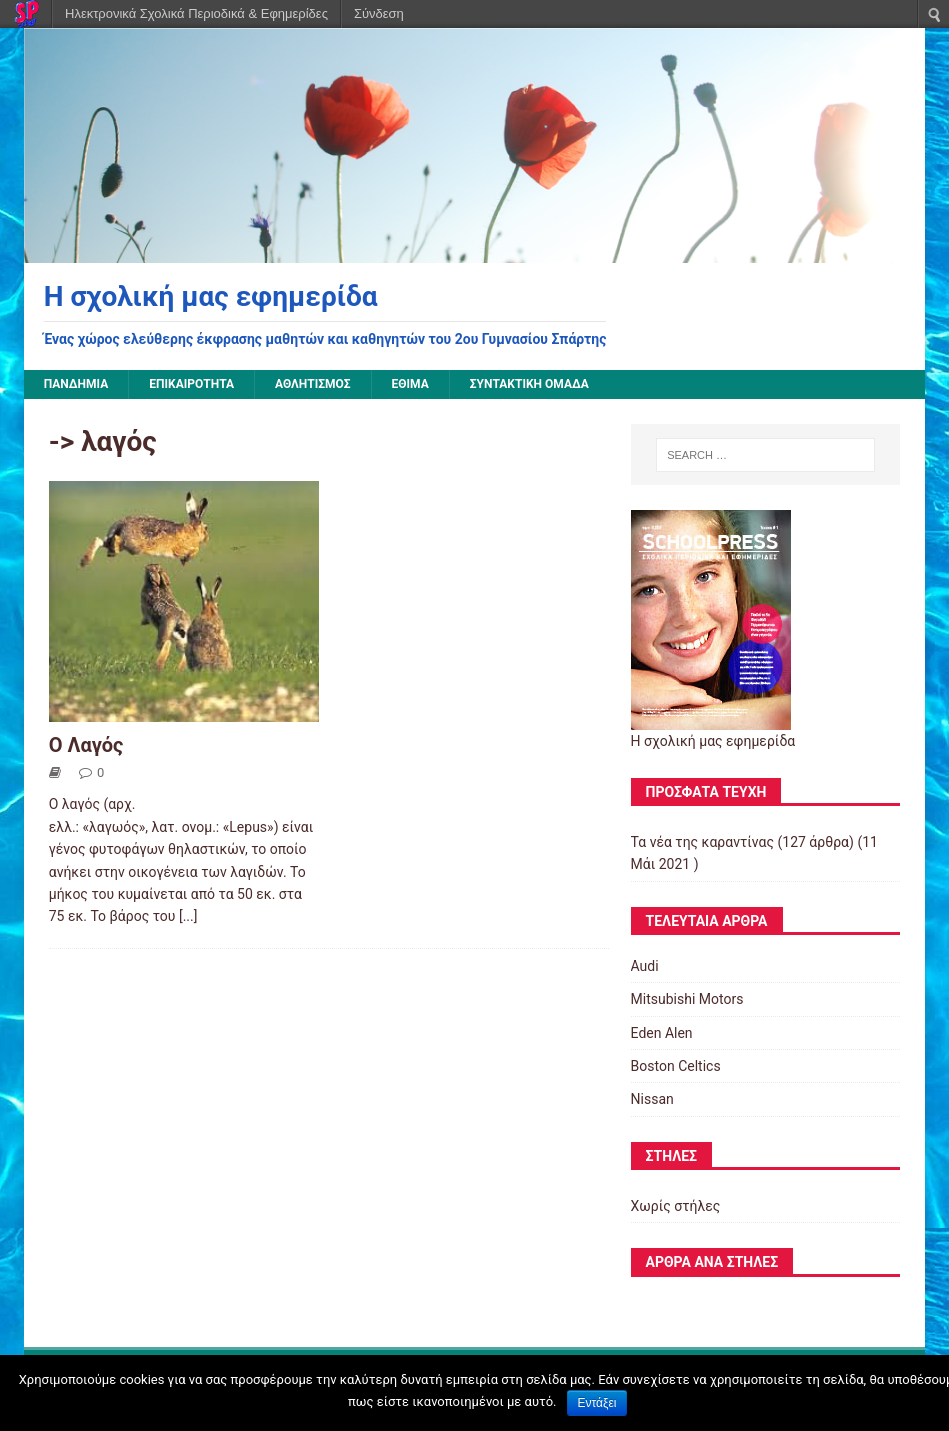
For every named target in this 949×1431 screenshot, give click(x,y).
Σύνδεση (379, 13)
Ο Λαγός (86, 745)
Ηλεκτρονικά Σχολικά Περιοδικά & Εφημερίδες (196, 13)
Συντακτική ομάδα (529, 384)
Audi (645, 966)
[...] (188, 916)
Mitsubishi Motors (687, 999)
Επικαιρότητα (191, 384)
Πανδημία (76, 384)
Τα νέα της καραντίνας (702, 842)
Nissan (652, 1099)
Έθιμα (410, 384)
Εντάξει (597, 1403)
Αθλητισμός (313, 384)
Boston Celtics (676, 1066)
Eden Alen (662, 1033)
